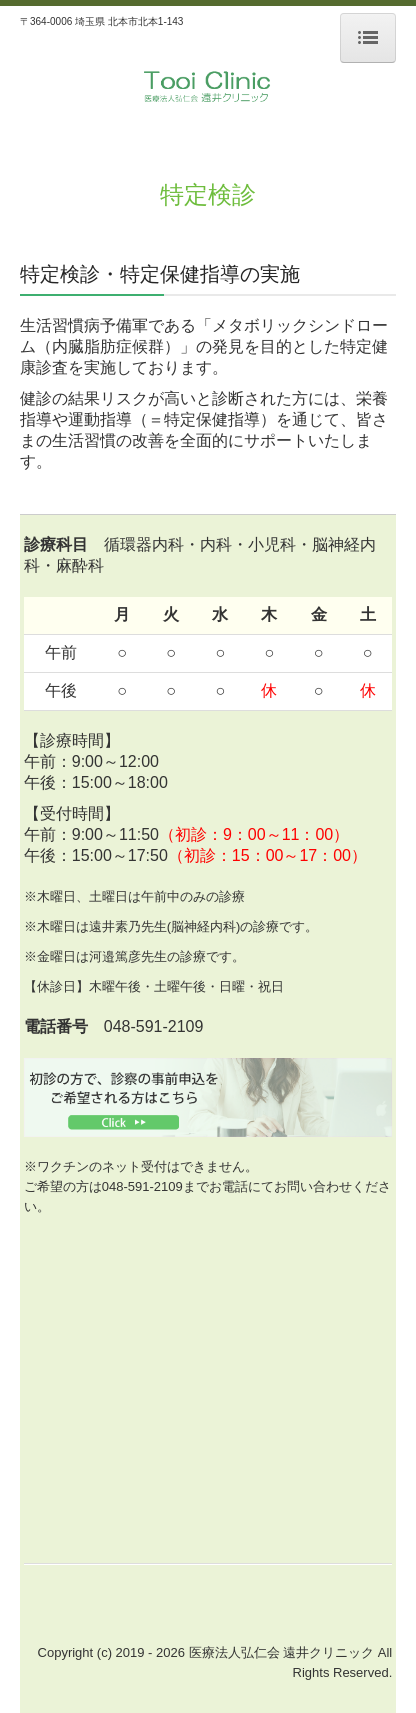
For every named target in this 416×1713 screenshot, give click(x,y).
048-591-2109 (142, 1186)
